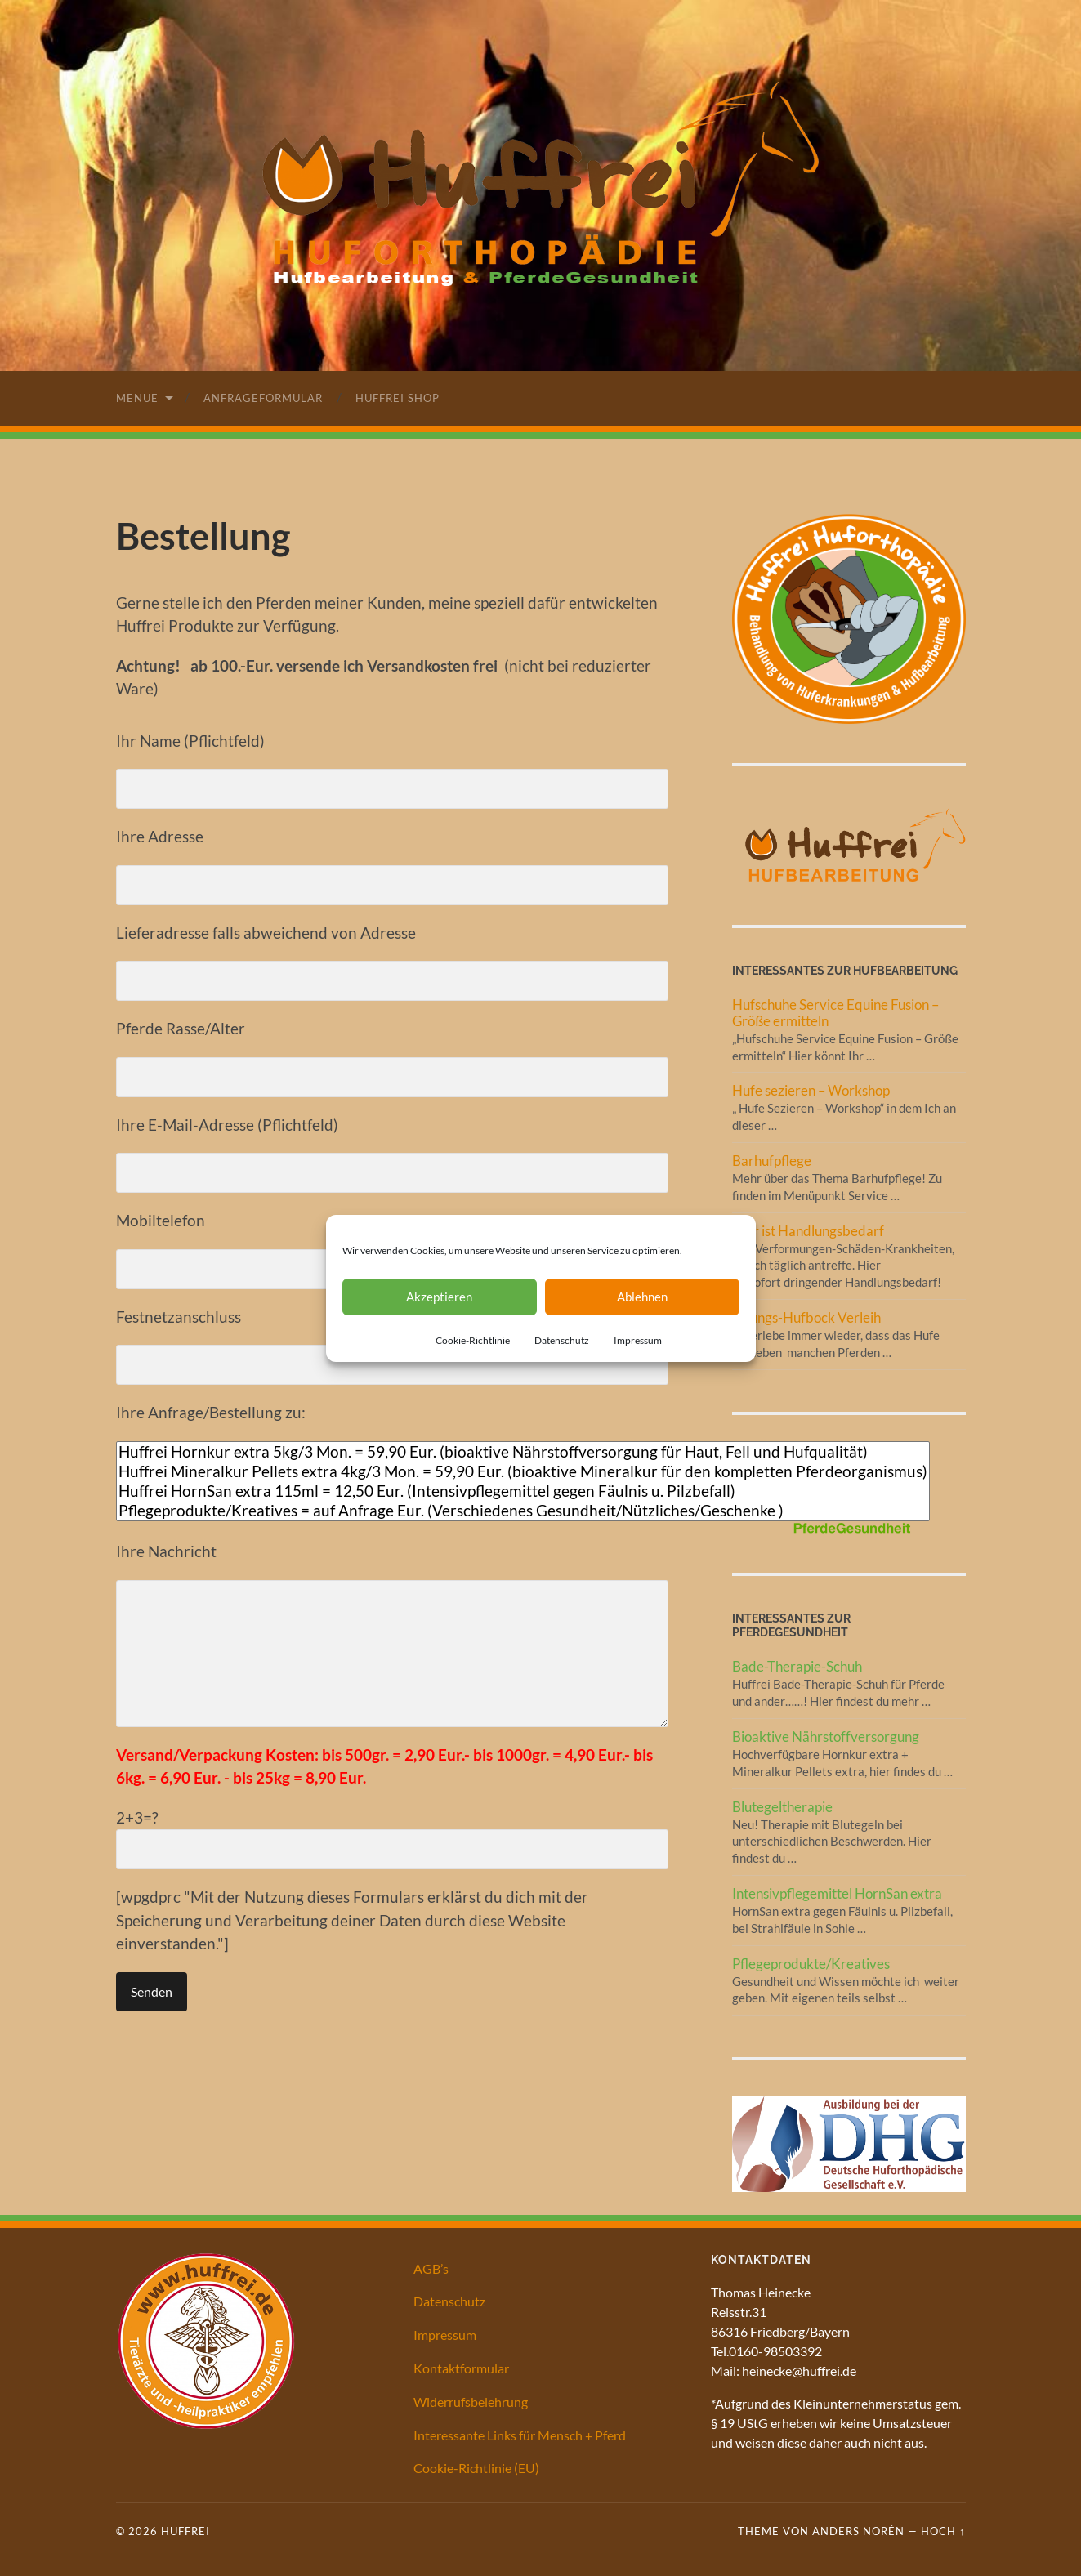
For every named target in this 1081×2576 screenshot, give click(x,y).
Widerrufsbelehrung (470, 2401)
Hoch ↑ (943, 2531)
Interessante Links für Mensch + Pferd (519, 2435)
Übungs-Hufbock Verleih (806, 1317)
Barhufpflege (771, 1160)
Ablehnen (642, 1296)
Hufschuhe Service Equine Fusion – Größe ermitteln (835, 1012)
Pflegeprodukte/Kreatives (811, 1963)
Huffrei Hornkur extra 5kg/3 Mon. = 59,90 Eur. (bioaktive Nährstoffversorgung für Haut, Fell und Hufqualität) (523, 1452)
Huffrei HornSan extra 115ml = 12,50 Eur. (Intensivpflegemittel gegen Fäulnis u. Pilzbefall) (523, 1491)
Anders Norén (858, 2531)
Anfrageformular (263, 397)
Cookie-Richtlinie (473, 1340)
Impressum (638, 1340)
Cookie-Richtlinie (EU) (476, 2468)
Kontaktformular (461, 2368)
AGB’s (431, 2268)
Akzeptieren (439, 1296)
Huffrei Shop (397, 397)
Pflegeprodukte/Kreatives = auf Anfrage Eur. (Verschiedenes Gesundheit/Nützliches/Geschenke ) (523, 1510)
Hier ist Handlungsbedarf (808, 1230)
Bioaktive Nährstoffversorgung (825, 1736)
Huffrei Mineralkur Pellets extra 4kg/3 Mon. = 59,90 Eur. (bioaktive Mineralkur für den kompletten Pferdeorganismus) (523, 1471)
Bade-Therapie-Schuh (797, 1666)
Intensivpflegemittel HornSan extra (837, 1893)
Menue (137, 397)
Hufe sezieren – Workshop (811, 1090)
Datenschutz (561, 1340)
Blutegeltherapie (782, 1806)
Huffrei (185, 2531)
